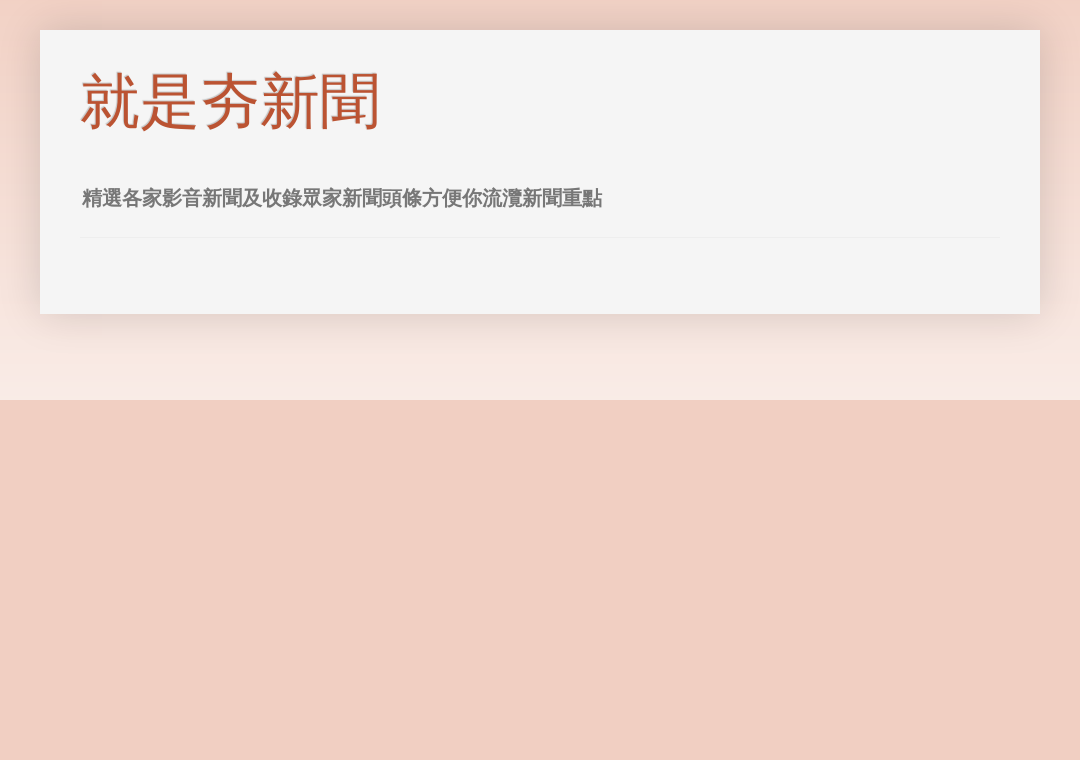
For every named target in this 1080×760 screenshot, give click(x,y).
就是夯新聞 (230, 101)
